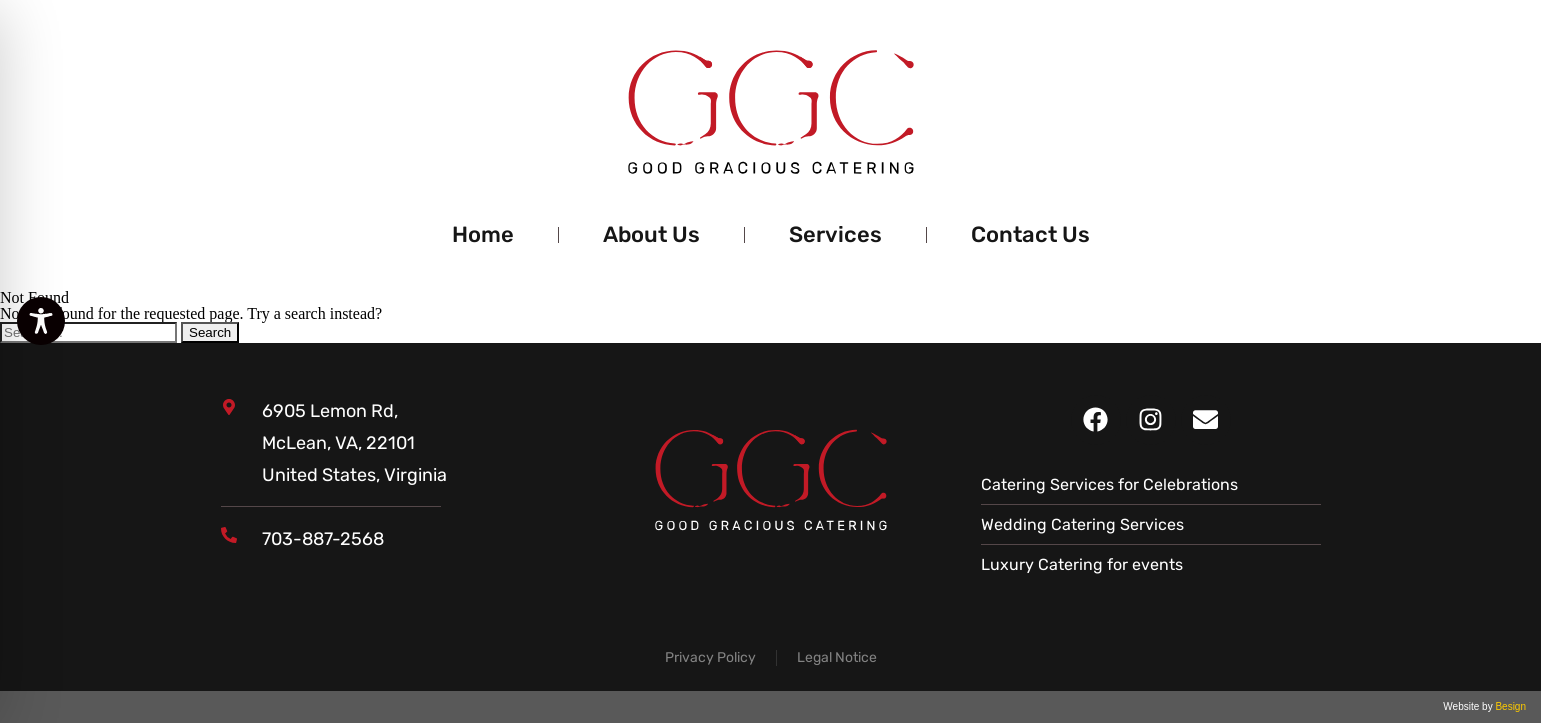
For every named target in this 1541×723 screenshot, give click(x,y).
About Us (651, 234)
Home (483, 234)
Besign (1509, 706)
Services (835, 234)
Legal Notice (837, 657)
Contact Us (1030, 234)
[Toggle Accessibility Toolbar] (41, 321)
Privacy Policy (710, 657)
